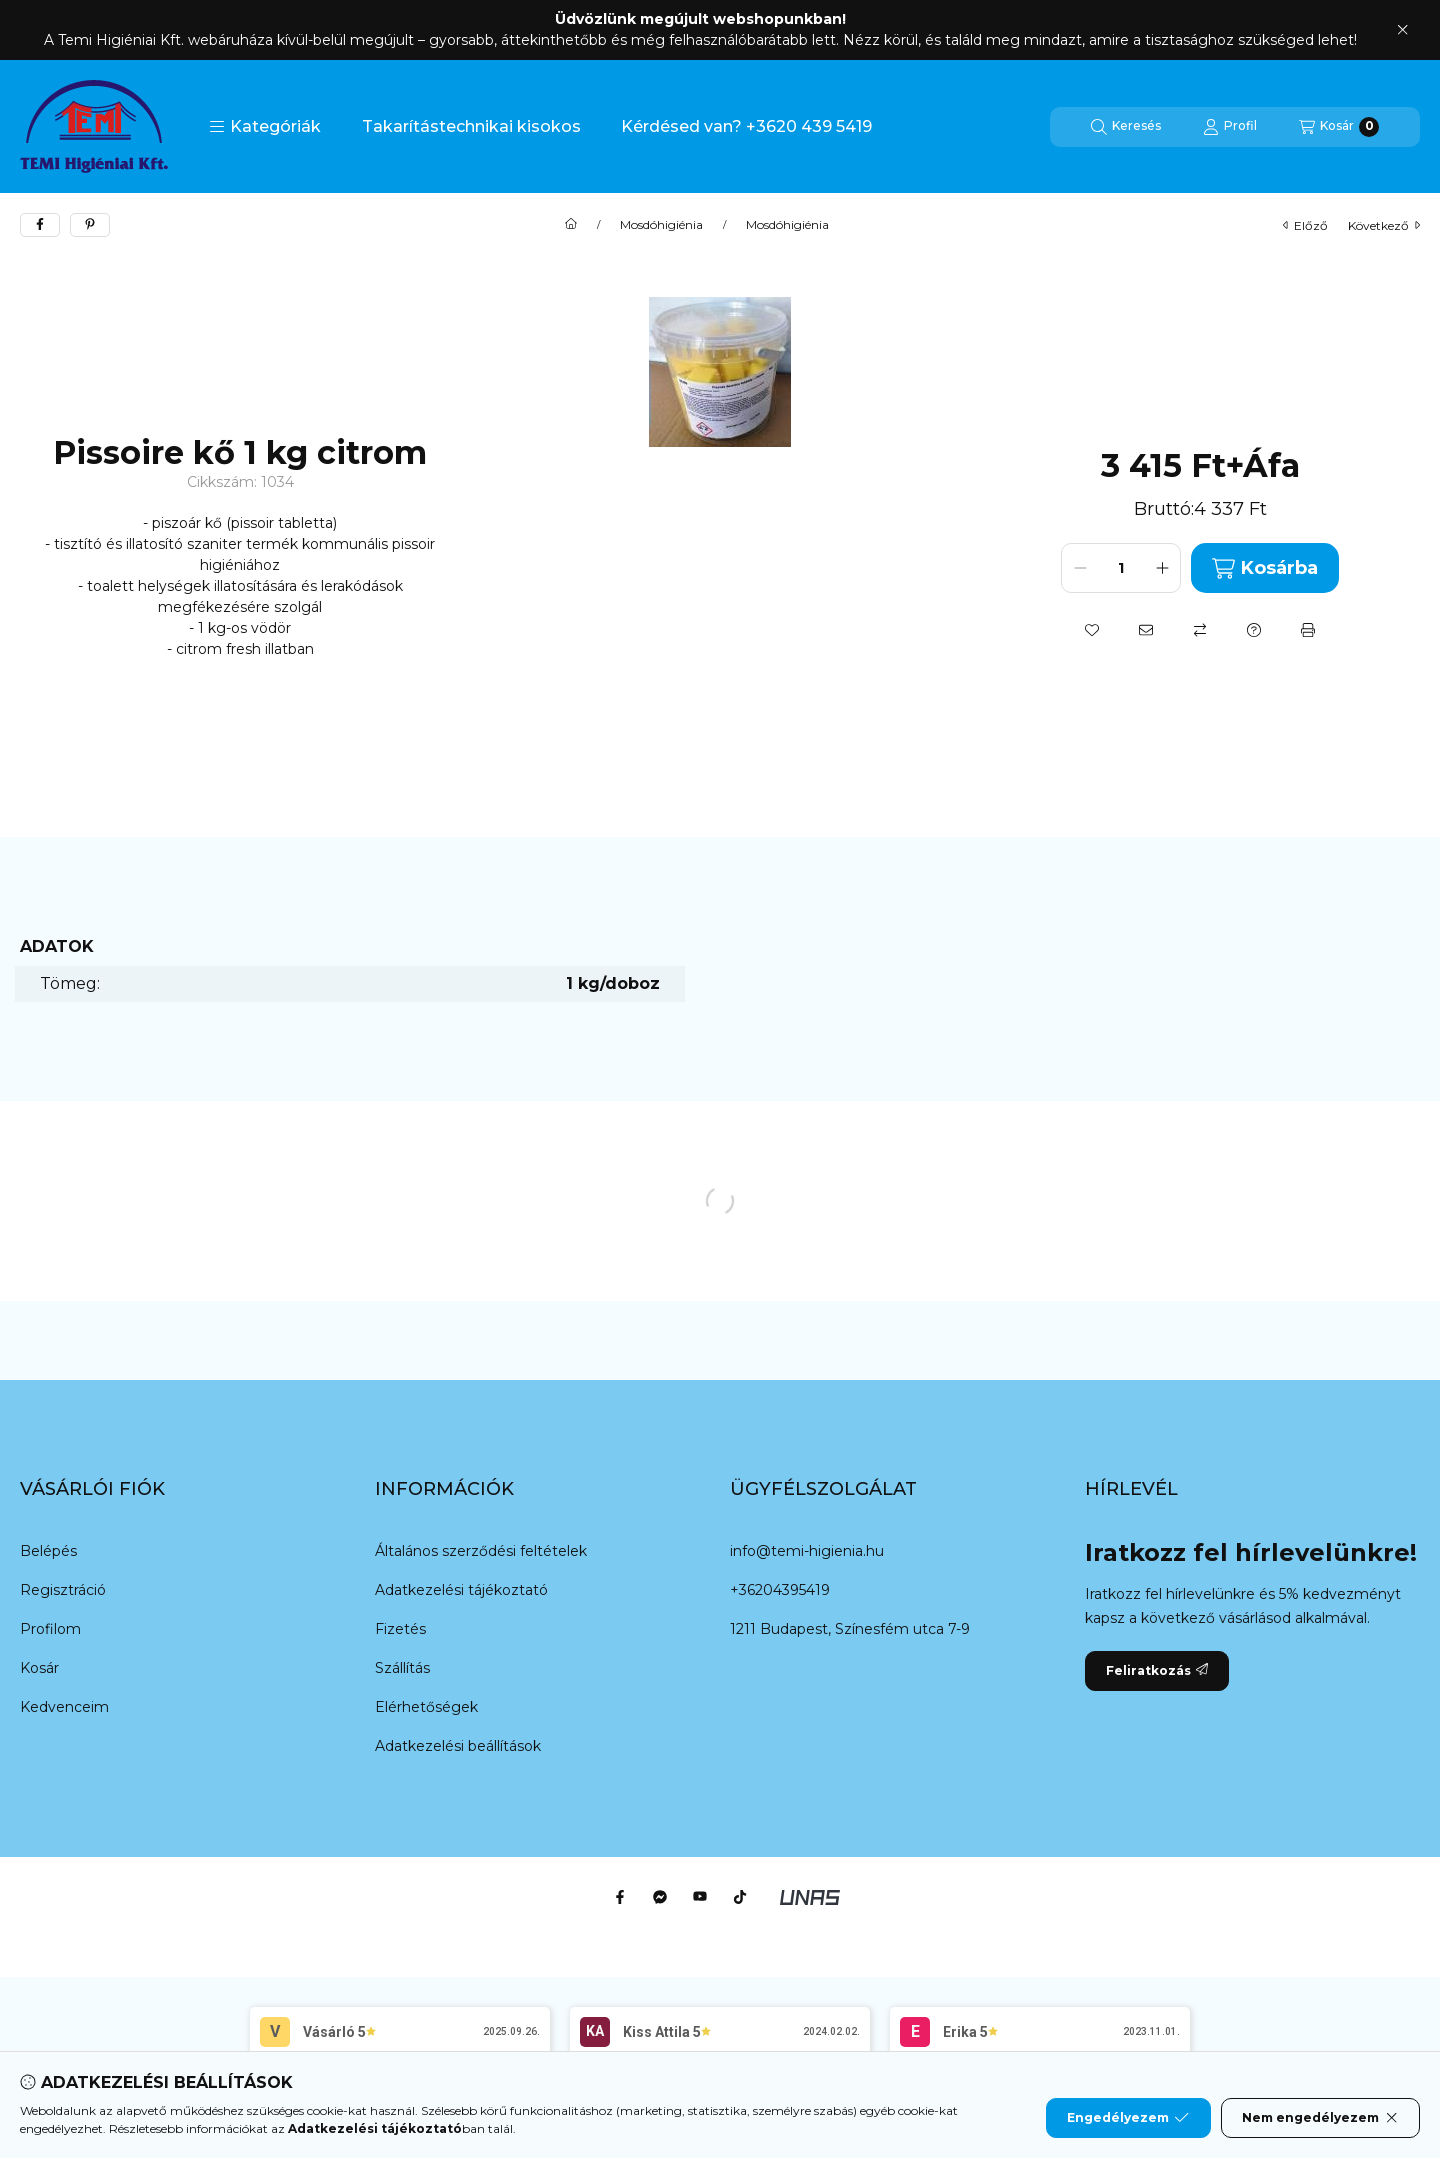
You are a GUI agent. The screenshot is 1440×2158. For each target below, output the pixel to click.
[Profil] (1230, 127)
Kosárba (1264, 568)
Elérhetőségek (426, 1707)
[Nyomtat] (1308, 630)
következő (1384, 225)
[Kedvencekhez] (1092, 630)
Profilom (50, 1629)
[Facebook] (620, 1897)
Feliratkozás (1157, 1670)
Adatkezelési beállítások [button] (458, 1746)
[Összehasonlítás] (1200, 630)
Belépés (48, 1551)
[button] (265, 127)
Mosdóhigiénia (661, 225)
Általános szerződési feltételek (481, 1551)
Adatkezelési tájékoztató (461, 1590)
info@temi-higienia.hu (807, 1551)
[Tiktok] (740, 1897)
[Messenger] (660, 1897)
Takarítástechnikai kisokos (471, 126)
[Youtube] (700, 1897)
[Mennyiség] (1121, 568)
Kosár (39, 1668)
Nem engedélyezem (1320, 2118)
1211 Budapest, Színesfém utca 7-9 (850, 1629)
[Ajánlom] (1146, 630)
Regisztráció (63, 1590)
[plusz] (1162, 568)
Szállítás (402, 1668)
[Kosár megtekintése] (1339, 127)
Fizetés (400, 1629)
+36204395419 (780, 1590)
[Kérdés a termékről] (1254, 630)
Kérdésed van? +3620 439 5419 (746, 126)
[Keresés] (1126, 127)
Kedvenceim (64, 1707)
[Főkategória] (571, 225)
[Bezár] (1402, 30)
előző (1305, 225)
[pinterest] (90, 225)
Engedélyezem (1128, 2118)
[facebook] (40, 225)
